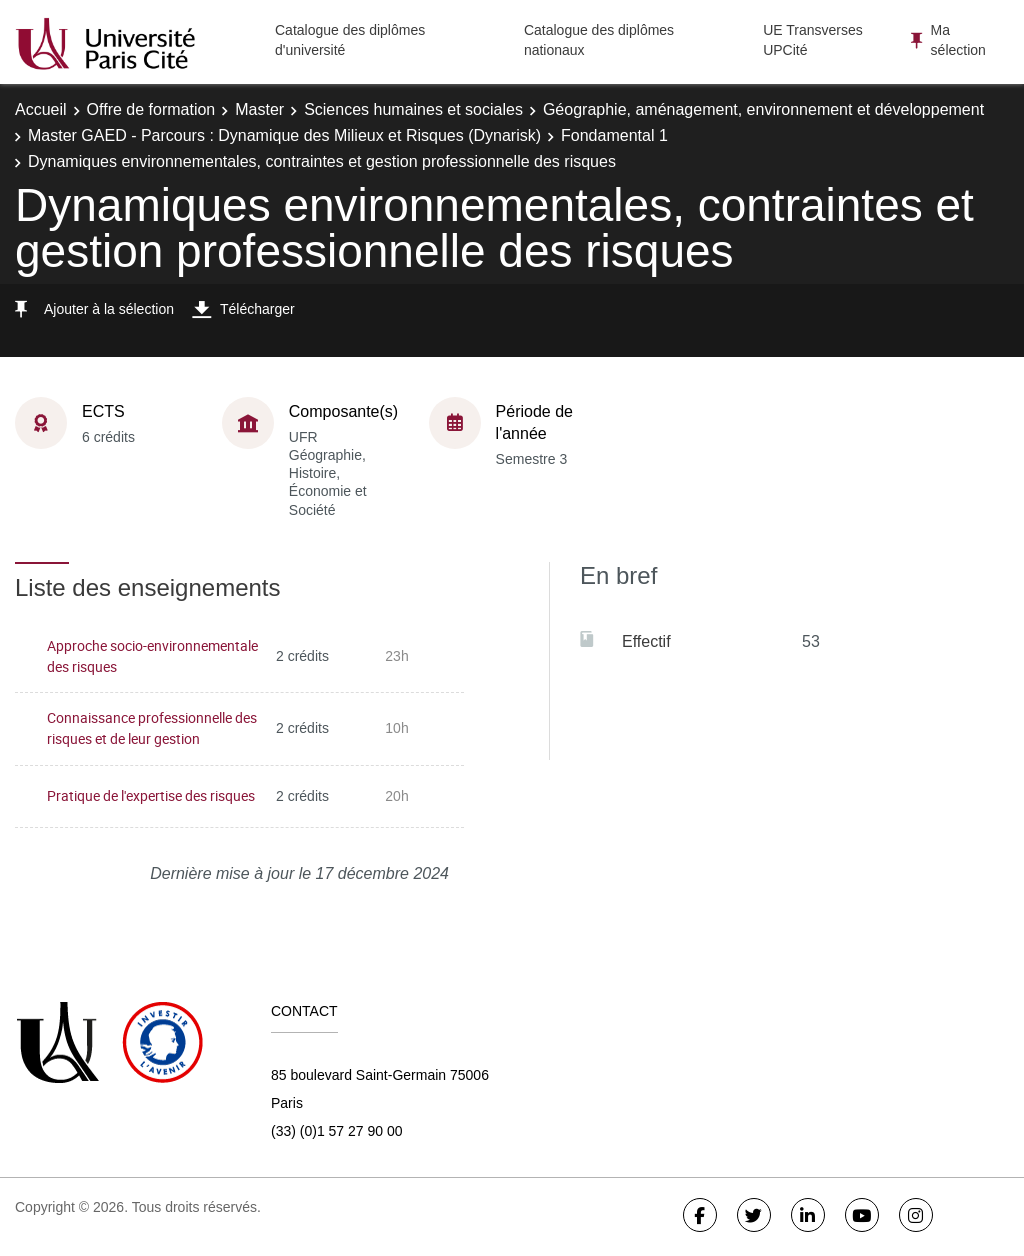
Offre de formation (151, 109)
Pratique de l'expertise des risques (151, 795)
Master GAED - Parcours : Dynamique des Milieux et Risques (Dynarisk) (284, 135)
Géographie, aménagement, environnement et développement (763, 109)
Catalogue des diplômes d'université (350, 40)
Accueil (41, 109)
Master (259, 109)
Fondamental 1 (614, 135)
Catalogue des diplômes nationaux (599, 40)
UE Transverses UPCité (813, 40)
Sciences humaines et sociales (413, 109)
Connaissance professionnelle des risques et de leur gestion (152, 728)
